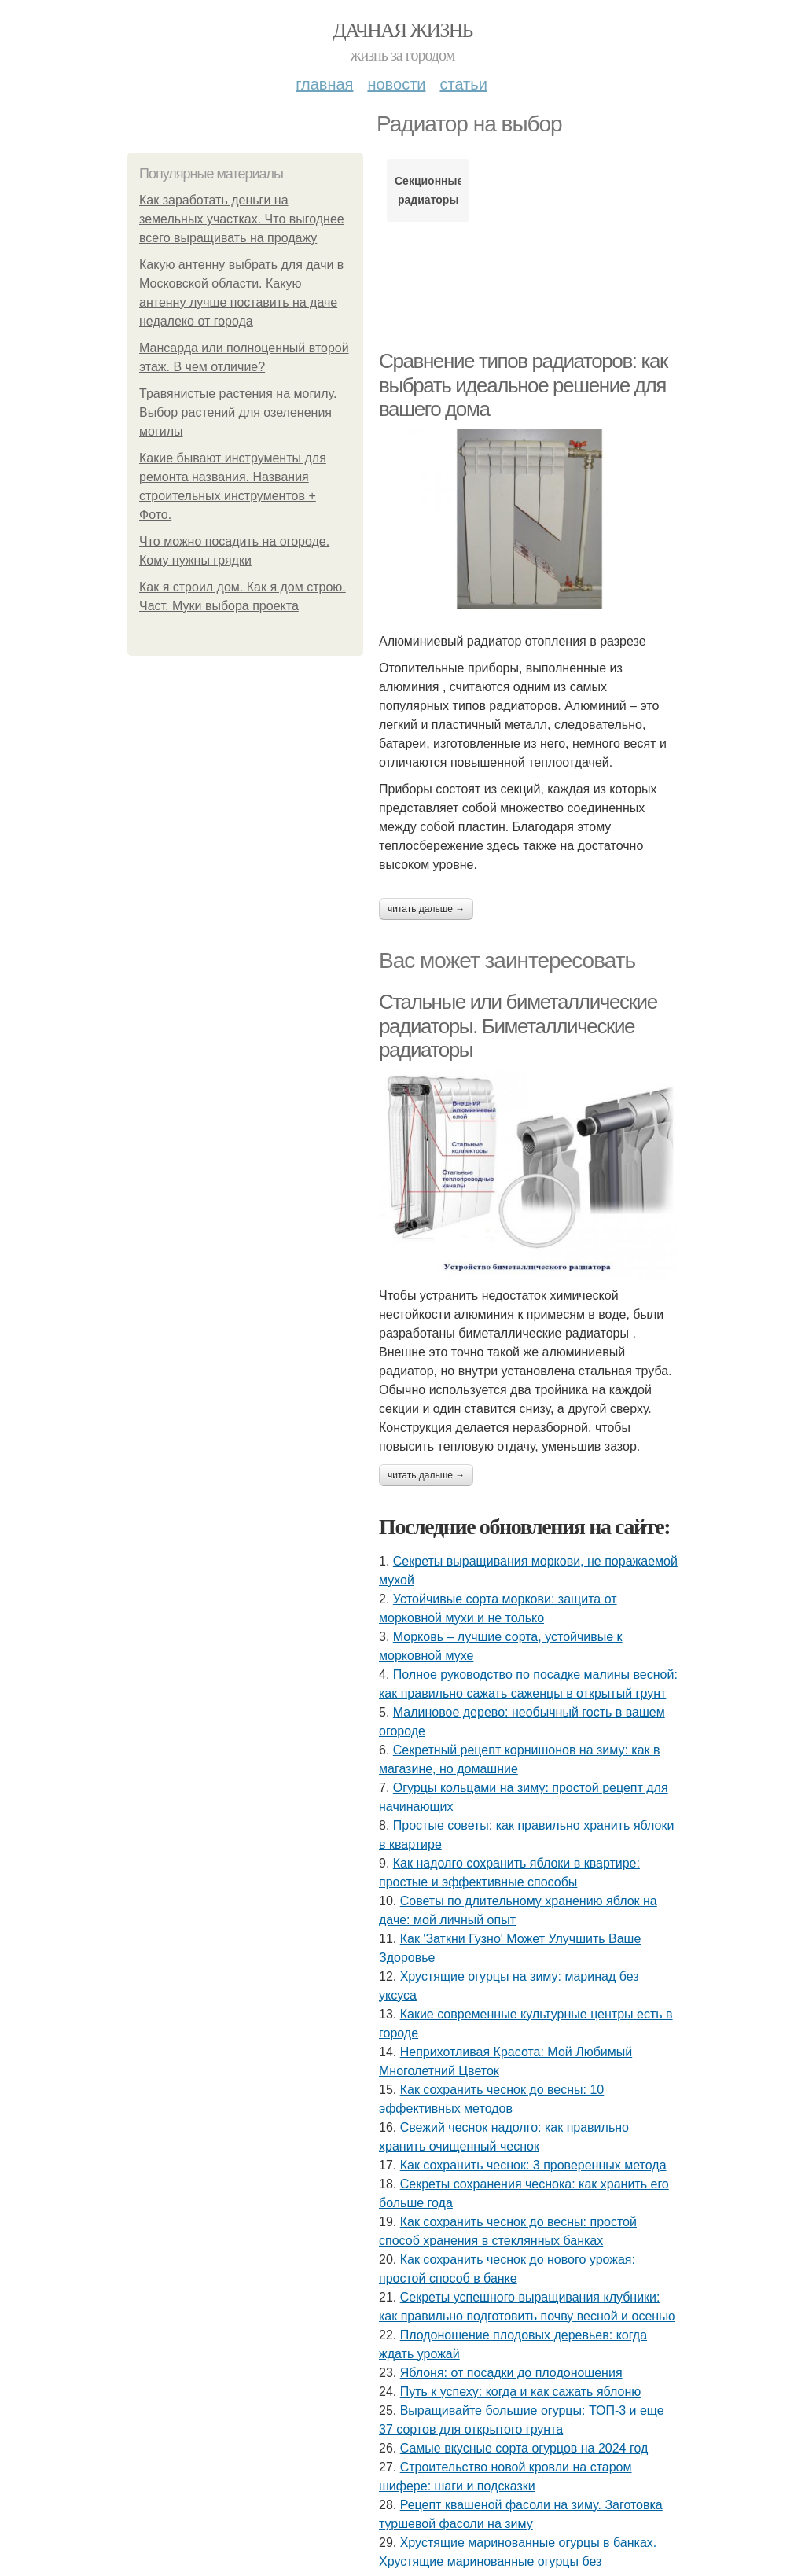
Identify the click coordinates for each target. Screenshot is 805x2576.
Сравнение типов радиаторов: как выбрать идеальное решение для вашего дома (523, 385)
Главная (324, 84)
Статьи (463, 84)
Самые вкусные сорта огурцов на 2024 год (524, 2448)
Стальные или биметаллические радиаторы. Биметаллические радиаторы (518, 1026)
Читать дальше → (426, 908)
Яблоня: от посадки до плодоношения (511, 2372)
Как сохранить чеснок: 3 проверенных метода (533, 2165)
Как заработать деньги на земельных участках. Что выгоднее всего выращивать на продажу (241, 219)
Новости (396, 84)
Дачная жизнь (402, 30)
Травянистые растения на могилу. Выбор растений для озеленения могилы (237, 412)
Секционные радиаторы (428, 190)
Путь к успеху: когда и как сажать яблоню (520, 2391)
